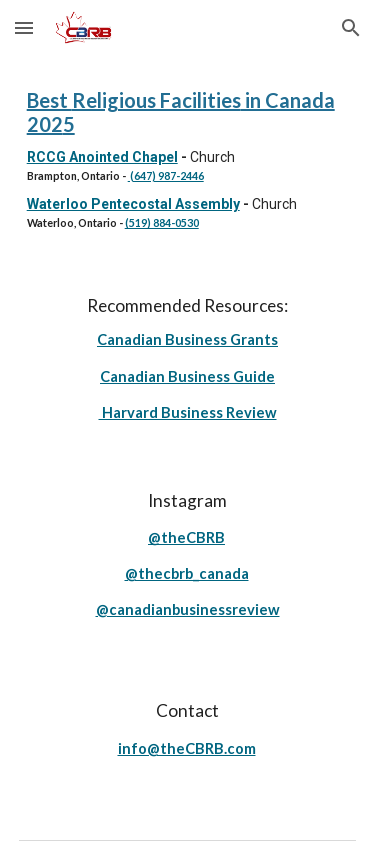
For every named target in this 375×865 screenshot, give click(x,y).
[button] (24, 27)
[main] (188, 159)
